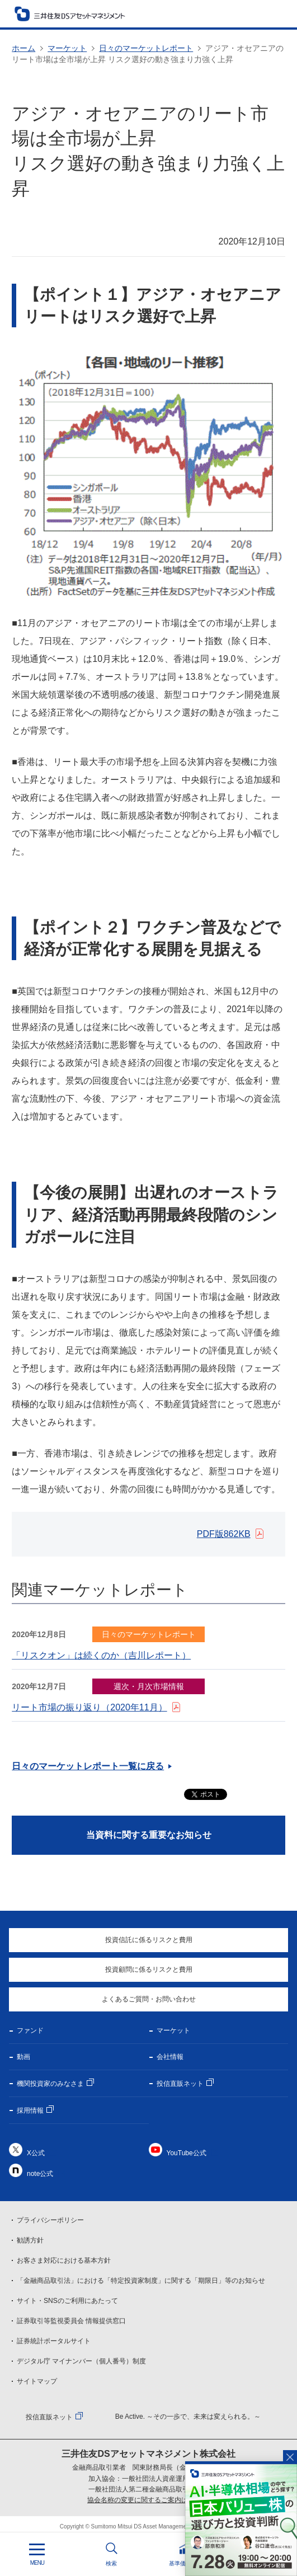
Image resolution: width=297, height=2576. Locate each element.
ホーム (23, 48)
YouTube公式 (186, 2153)
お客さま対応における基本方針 (64, 2260)
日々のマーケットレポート (146, 48)
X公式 (36, 2153)
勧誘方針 (30, 2240)
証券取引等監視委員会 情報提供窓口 (71, 2321)
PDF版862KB (224, 1534)
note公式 (40, 2174)
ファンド (30, 2030)
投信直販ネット (180, 2084)
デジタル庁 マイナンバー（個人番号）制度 (81, 2361)
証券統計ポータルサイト (54, 2341)
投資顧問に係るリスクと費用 (148, 1969)
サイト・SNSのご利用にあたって (67, 2301)
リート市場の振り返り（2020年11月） (89, 1707)
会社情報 (170, 2057)
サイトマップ (37, 2381)
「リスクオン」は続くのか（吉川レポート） (101, 1655)
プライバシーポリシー (50, 2220)
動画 (23, 2057)
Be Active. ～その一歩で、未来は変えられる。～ (188, 2416)
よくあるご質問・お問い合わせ (149, 1999)
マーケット (67, 48)
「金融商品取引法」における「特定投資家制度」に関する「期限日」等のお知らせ (141, 2280)
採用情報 (30, 2110)
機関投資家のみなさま (50, 2084)
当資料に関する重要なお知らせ (148, 1835)
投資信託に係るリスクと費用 (148, 1940)
